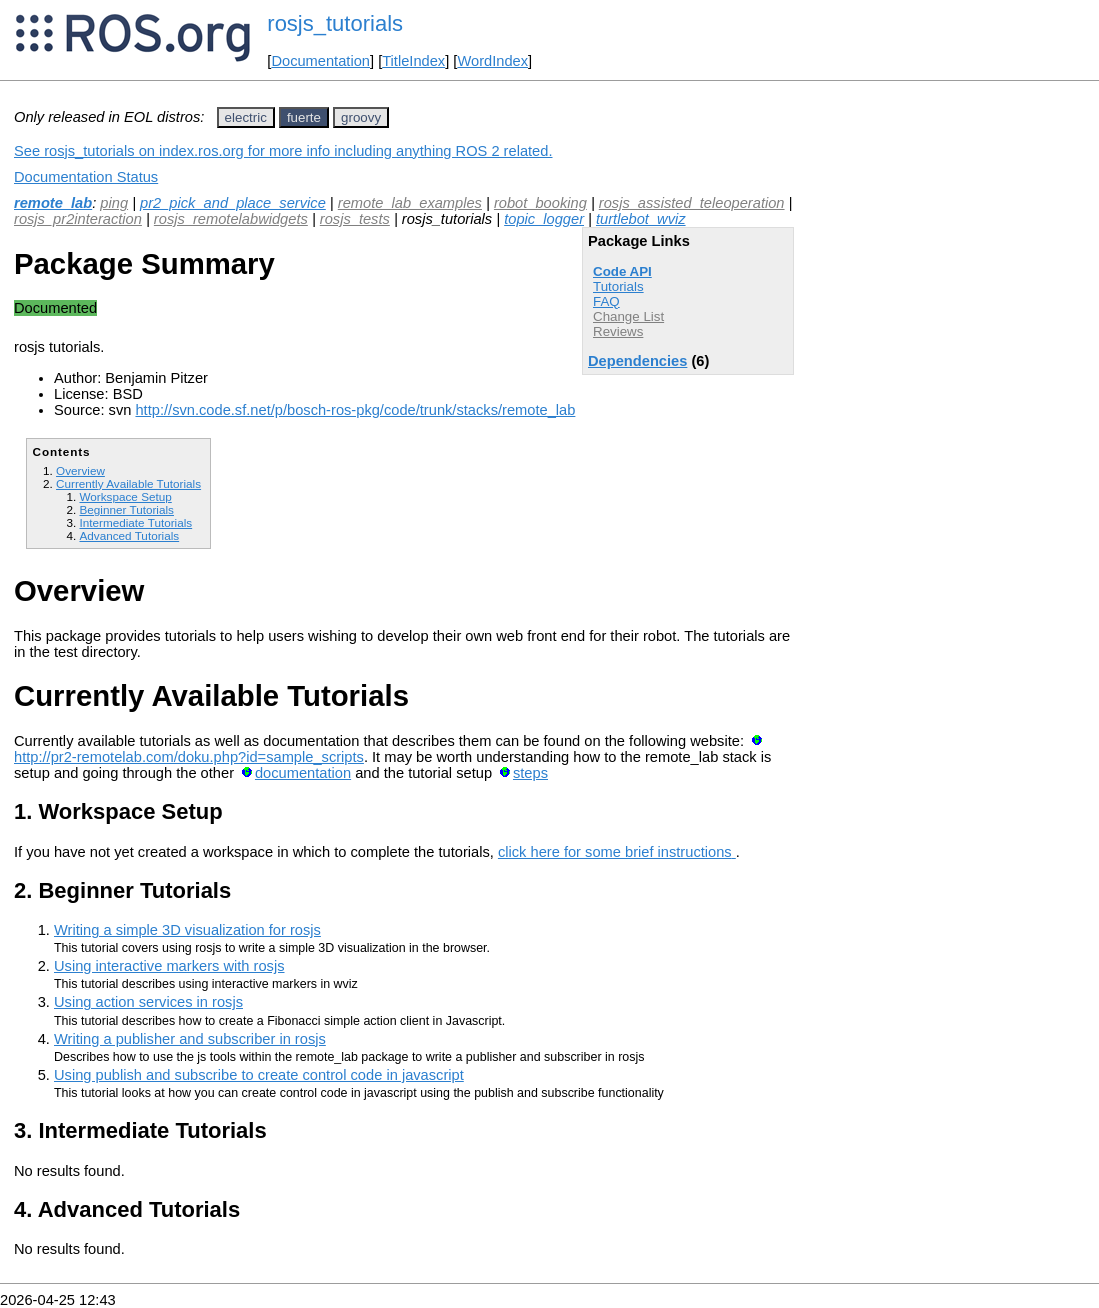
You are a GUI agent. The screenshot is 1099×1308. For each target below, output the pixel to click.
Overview (80, 470)
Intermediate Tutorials (135, 522)
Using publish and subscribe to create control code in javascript (259, 1075)
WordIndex (492, 61)
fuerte (304, 117)
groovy (361, 117)
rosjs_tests (355, 219)
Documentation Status (86, 177)
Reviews (618, 331)
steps (530, 773)
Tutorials (618, 286)
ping (114, 203)
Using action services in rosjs (148, 1002)
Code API (622, 271)
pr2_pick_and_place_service (233, 203)
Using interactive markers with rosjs (169, 966)
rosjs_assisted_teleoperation (692, 203)
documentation (303, 773)
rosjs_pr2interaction (78, 219)
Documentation (320, 61)
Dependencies (637, 361)
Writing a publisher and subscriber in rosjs (190, 1039)
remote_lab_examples (410, 203)
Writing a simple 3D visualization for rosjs (187, 930)
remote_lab (53, 203)
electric (246, 117)
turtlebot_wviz (641, 219)
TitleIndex (413, 61)
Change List (628, 316)
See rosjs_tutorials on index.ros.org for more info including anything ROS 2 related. (283, 151)
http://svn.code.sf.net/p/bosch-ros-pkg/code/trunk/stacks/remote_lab (355, 410)
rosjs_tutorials (335, 23)
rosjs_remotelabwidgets (231, 219)
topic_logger (544, 219)
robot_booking (540, 203)
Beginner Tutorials (126, 509)
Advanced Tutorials (129, 535)
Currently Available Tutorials (128, 483)
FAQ (606, 301)
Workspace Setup (125, 496)
